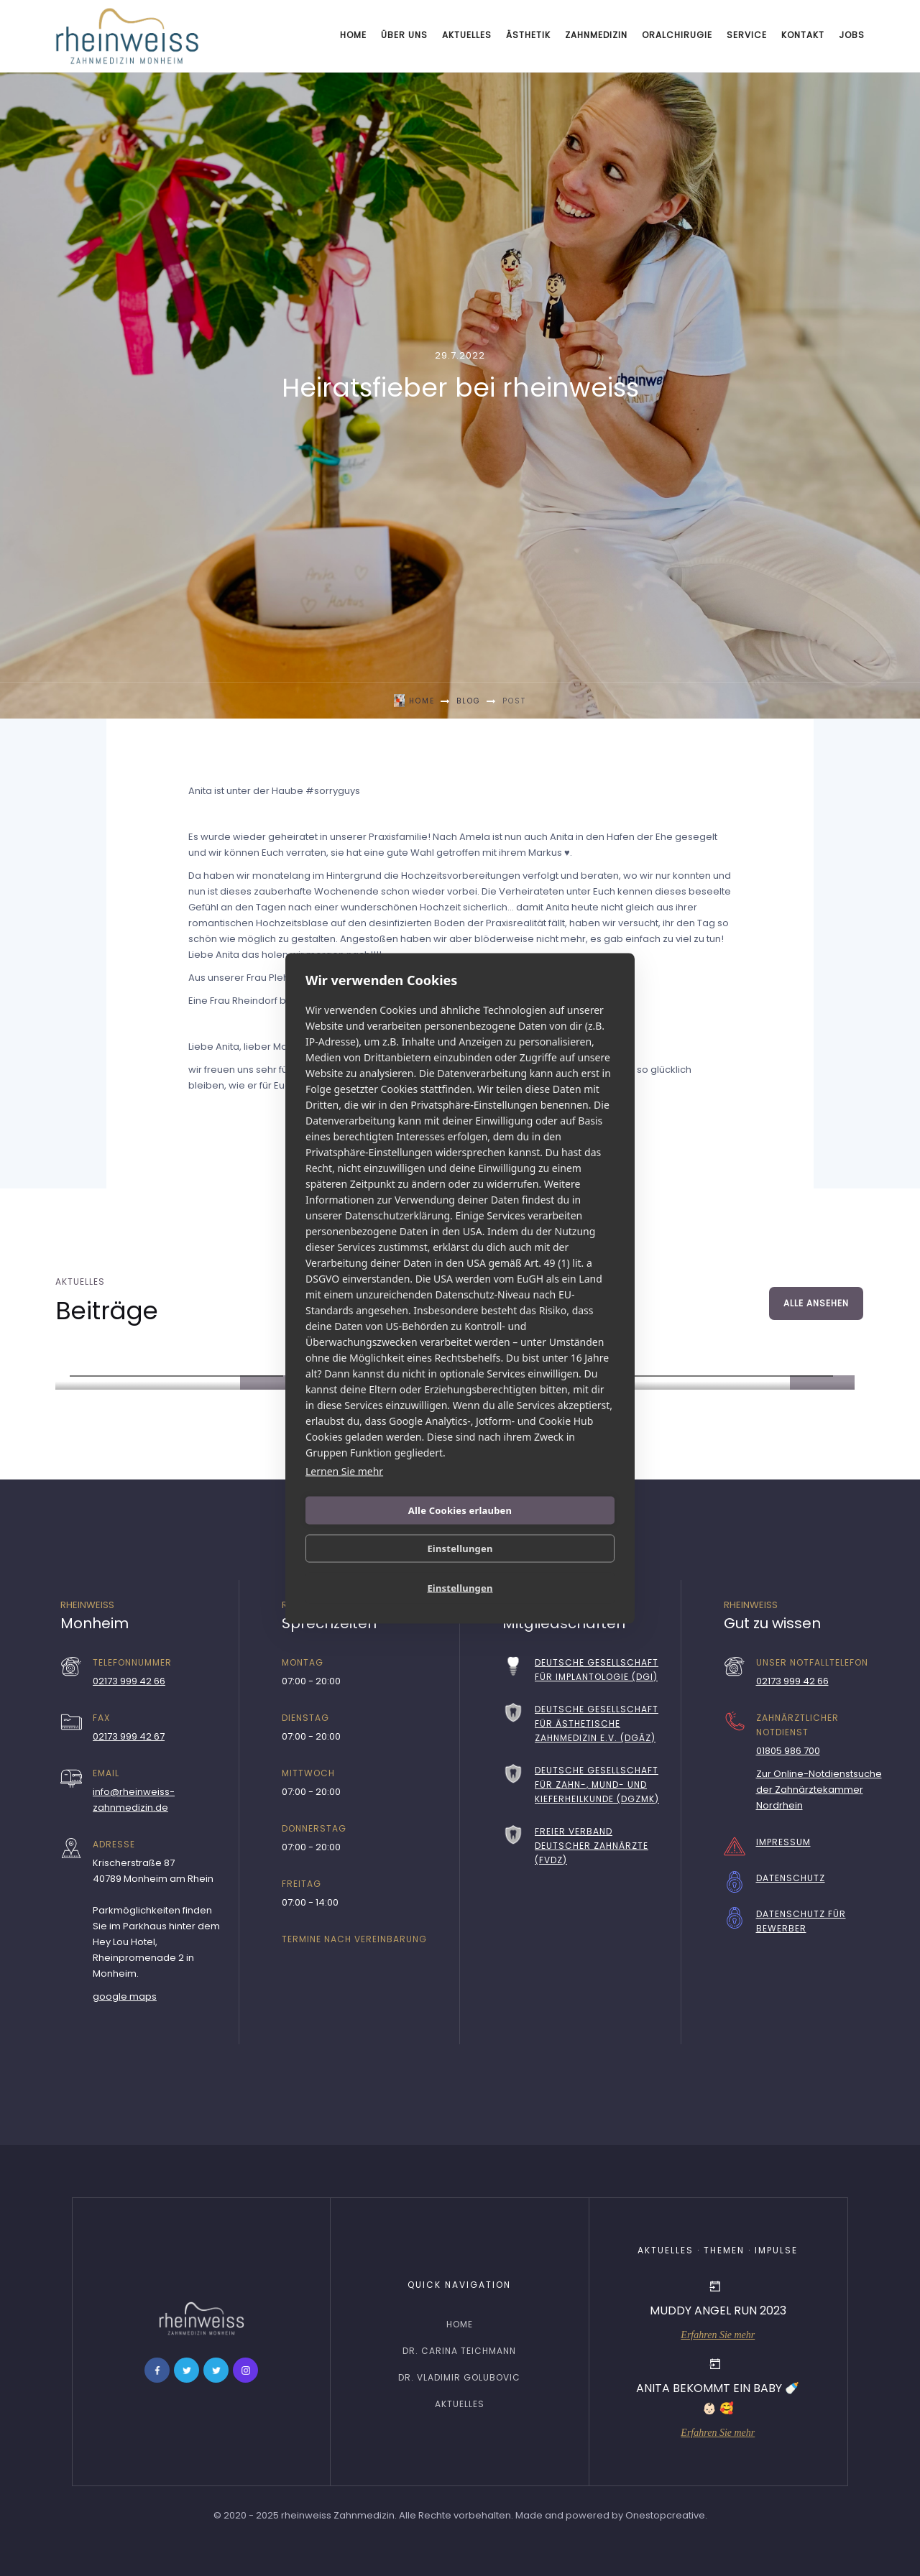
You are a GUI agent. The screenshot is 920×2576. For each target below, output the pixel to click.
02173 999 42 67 (129, 1736)
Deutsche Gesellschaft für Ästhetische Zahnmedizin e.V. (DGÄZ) (596, 1723)
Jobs (852, 35)
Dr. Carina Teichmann (459, 2351)
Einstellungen (459, 1548)
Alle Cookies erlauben (460, 1510)
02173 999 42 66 (129, 1681)
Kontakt (802, 35)
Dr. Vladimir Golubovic (459, 2377)
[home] (127, 36)
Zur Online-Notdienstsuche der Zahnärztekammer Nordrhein (819, 1789)
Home (353, 35)
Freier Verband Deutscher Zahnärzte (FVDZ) (591, 1845)
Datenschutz (790, 1878)
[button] (404, 35)
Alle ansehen (816, 1303)
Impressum (783, 1842)
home (459, 2324)
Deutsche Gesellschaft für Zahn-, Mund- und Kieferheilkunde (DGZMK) (597, 1784)
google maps (125, 1996)
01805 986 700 (788, 1751)
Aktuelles (467, 35)
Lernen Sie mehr (344, 1470)
